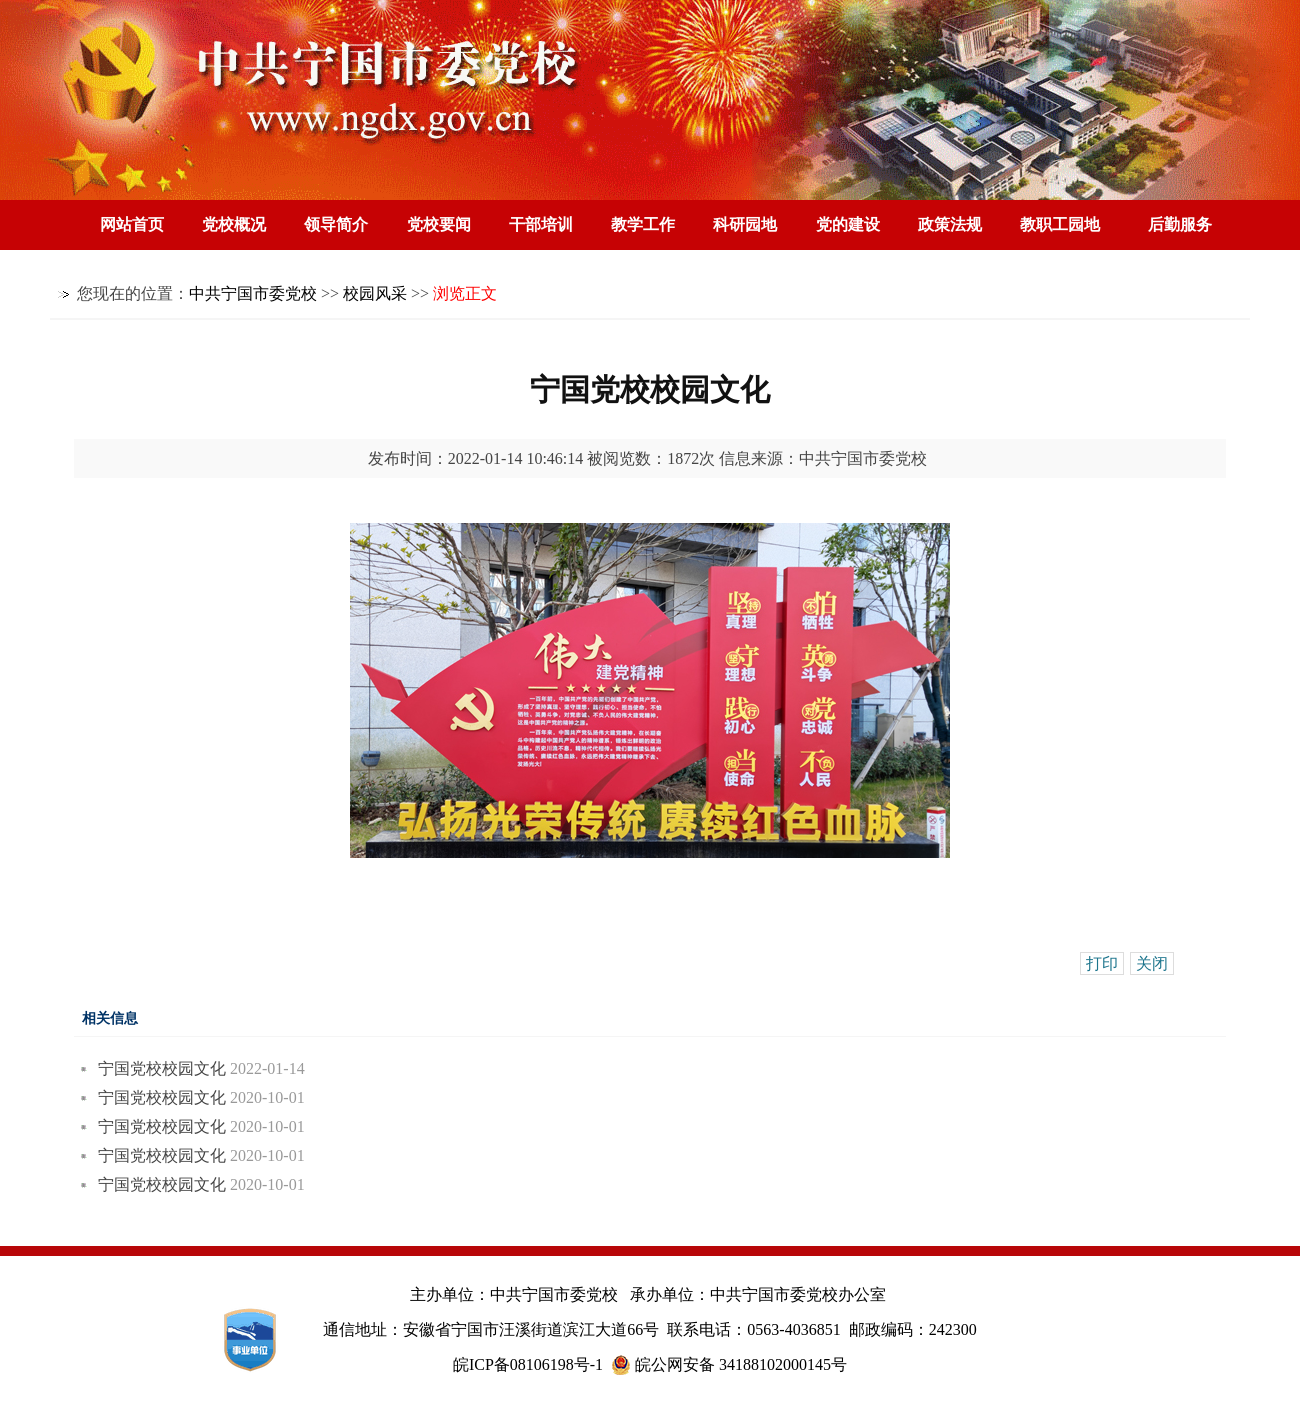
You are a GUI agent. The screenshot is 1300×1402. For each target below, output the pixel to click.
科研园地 (745, 224)
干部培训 (541, 224)
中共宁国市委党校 (253, 293)
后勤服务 (1180, 224)
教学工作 (643, 224)
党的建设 (848, 224)
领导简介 (336, 224)
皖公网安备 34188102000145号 (729, 1365)
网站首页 (132, 224)
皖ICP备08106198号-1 (528, 1364)
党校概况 (234, 224)
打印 (1102, 963)
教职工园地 (1060, 224)
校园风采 (375, 293)
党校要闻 (439, 224)
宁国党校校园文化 (162, 1068)
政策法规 (950, 224)
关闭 (1152, 963)
